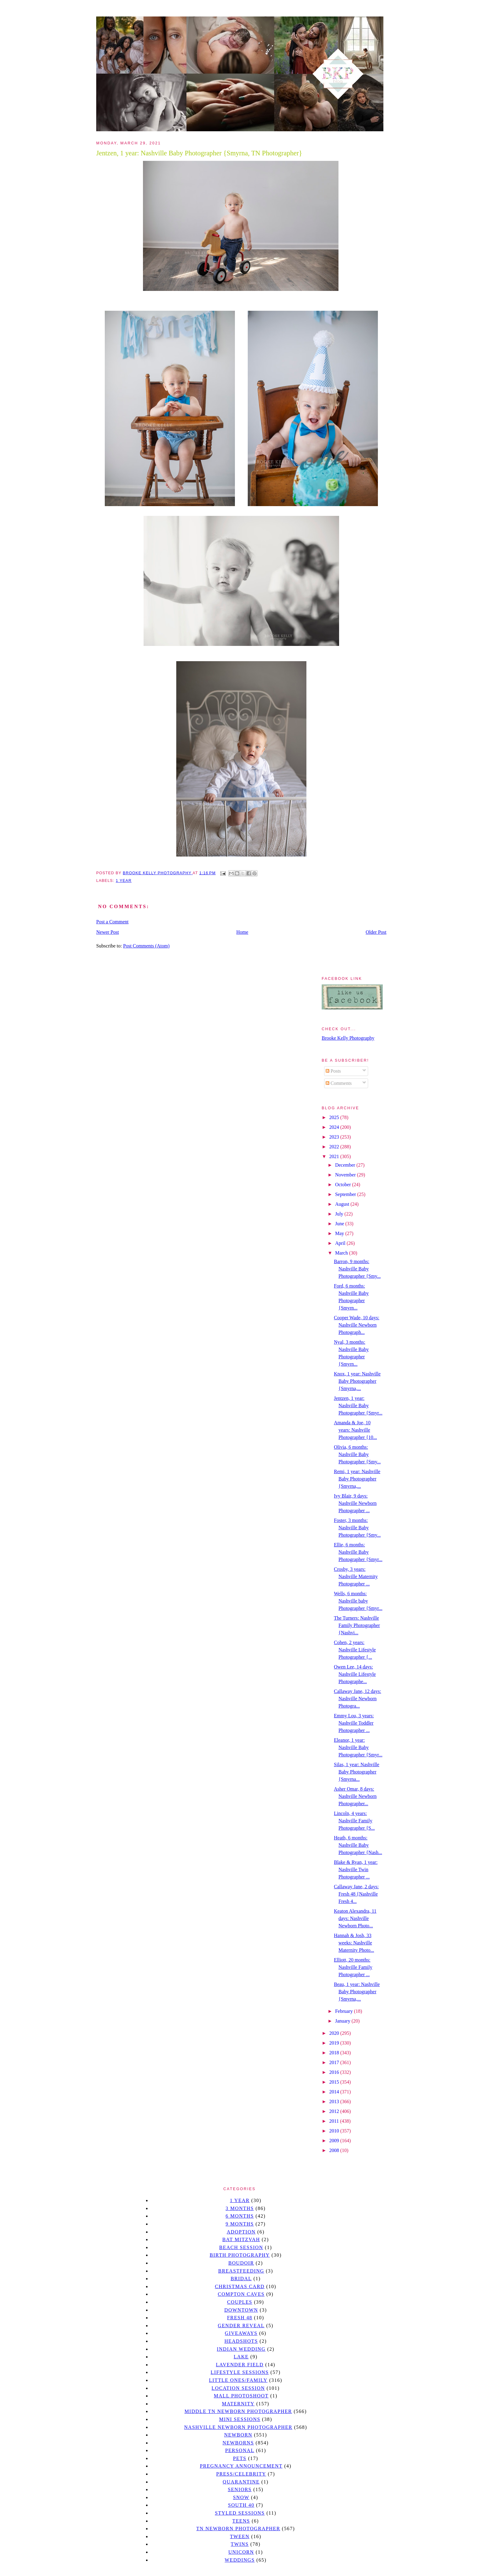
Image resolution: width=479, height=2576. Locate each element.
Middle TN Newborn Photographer (238, 2411)
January (343, 2020)
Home (242, 932)
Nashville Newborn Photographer (238, 2427)
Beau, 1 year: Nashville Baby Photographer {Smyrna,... (357, 1992)
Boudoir (241, 2263)
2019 (334, 2042)
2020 (334, 2033)
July (340, 1213)
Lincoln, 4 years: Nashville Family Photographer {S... (354, 1821)
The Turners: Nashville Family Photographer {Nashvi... (357, 1625)
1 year (124, 881)
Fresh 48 (239, 2317)
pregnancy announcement (241, 2466)
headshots (241, 2341)
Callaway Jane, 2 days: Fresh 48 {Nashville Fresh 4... (356, 1894)
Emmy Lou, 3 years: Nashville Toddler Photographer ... (354, 1723)
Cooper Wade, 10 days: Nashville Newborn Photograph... (356, 1325)
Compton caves (241, 2294)
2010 (334, 2130)
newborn (238, 2434)
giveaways (241, 2333)
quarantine (241, 2481)
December (346, 1165)
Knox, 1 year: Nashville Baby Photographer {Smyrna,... (357, 1381)
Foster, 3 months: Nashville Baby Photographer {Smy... (357, 1528)
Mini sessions (239, 2419)
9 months (239, 2223)
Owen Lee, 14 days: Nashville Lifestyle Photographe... (355, 1674)
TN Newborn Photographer (238, 2528)
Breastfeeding (241, 2270)
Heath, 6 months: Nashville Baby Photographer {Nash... (358, 1845)
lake (241, 2356)
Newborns (238, 2442)
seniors (240, 2489)
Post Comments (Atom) (146, 945)
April (341, 1243)
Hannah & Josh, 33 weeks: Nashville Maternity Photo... (354, 1943)
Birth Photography (240, 2255)
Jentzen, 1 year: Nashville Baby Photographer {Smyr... (358, 1405)
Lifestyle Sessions (240, 2372)
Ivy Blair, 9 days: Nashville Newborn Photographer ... (355, 1503)
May (340, 1233)
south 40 (241, 2505)
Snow (241, 2497)
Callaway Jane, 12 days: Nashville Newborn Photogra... (357, 1698)
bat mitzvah (241, 2239)
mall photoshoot (241, 2395)
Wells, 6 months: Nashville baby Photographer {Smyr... (358, 1601)
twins (240, 2544)
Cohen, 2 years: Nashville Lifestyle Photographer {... (355, 1650)
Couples (239, 2302)
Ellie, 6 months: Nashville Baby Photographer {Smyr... (358, 1552)
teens (241, 2520)
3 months (239, 2208)
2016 (334, 2072)
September (346, 1194)
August (342, 1204)
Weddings (240, 2560)
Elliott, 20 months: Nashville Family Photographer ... (353, 1967)
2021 (334, 1156)
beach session (241, 2247)
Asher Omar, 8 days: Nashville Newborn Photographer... (355, 1796)
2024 (334, 1127)
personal (239, 2450)
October (343, 1184)
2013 (334, 2101)
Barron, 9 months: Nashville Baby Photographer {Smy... (357, 1269)
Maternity (238, 2403)
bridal (241, 2278)
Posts (333, 1071)
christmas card (239, 2286)
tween (240, 2536)
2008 (334, 2150)
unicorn (241, 2552)
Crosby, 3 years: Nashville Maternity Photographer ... (356, 1576)
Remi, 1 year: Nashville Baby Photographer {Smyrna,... (357, 1479)
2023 (334, 1136)
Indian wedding (241, 2349)
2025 (334, 1117)
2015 (334, 2082)
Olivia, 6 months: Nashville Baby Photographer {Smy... (357, 1454)
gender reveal (241, 2325)
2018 (334, 2052)
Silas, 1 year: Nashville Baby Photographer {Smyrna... (356, 1772)
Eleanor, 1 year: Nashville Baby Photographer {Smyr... (358, 1747)
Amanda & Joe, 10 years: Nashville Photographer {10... (355, 1430)
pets (240, 2458)
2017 (334, 2062)
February (344, 2011)
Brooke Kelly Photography (348, 1038)
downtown (241, 2310)
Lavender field (240, 2364)
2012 (334, 2111)
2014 (334, 2091)
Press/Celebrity (241, 2473)
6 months (239, 2216)
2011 (334, 2121)
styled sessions (240, 2513)
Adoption (241, 2231)
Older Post (376, 932)
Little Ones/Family (238, 2380)
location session (238, 2388)
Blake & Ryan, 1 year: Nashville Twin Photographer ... (356, 1869)
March (342, 1252)
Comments (339, 1083)
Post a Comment (112, 921)
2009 (334, 2140)
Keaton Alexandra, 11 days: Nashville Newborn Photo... (355, 1918)
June (340, 1223)
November (346, 1174)
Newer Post (107, 932)
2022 (334, 1146)
